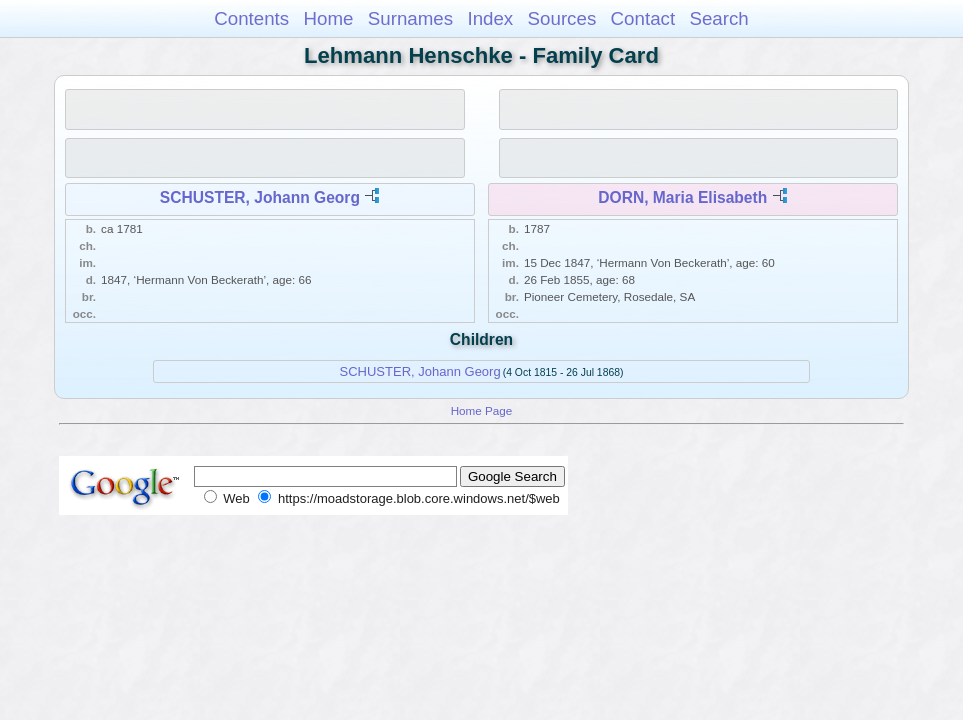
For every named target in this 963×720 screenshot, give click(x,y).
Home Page (482, 410)
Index (490, 18)
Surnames (410, 18)
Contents (251, 18)
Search (718, 18)
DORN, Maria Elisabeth (682, 197)
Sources (562, 18)
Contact (643, 18)
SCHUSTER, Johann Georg (260, 197)
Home (328, 18)
